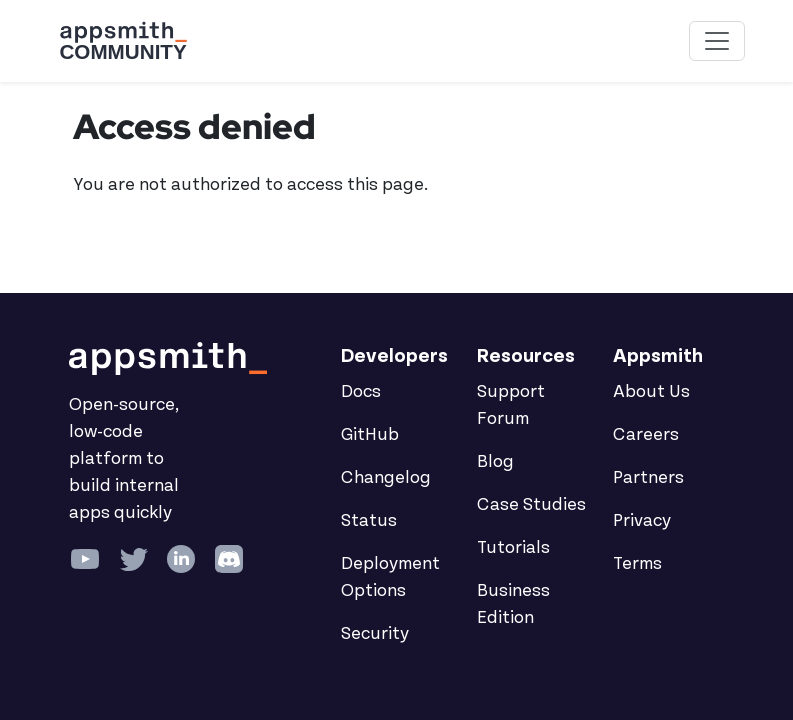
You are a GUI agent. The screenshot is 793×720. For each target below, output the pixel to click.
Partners (648, 478)
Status (369, 521)
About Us (651, 392)
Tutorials (513, 548)
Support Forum (511, 405)
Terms (637, 564)
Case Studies (531, 505)
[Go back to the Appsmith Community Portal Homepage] (123, 41)
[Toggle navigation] (717, 41)
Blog (495, 462)
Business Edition (513, 604)
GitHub (370, 435)
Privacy (642, 521)
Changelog (386, 478)
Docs (361, 392)
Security (375, 634)
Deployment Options (390, 577)
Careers (646, 435)
